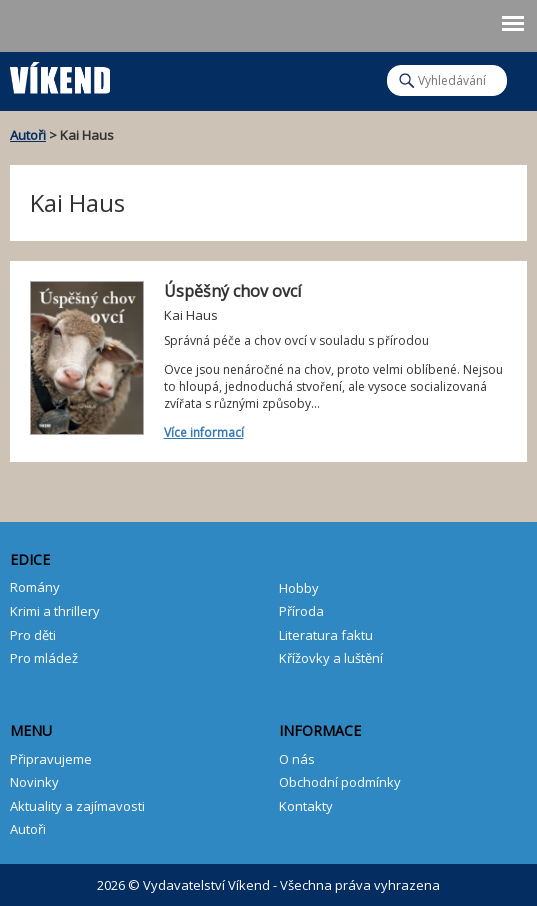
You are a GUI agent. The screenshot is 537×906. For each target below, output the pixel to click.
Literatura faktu (326, 635)
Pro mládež (44, 658)
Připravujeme (51, 759)
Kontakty (306, 806)
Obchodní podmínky (340, 782)
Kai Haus (191, 315)
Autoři (28, 135)
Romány (35, 587)
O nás (297, 759)
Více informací (204, 432)
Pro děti (33, 635)
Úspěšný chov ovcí (232, 291)
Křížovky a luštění (331, 658)
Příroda (301, 611)
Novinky (34, 782)
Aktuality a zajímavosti (77, 806)
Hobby (299, 588)
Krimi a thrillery (55, 611)
